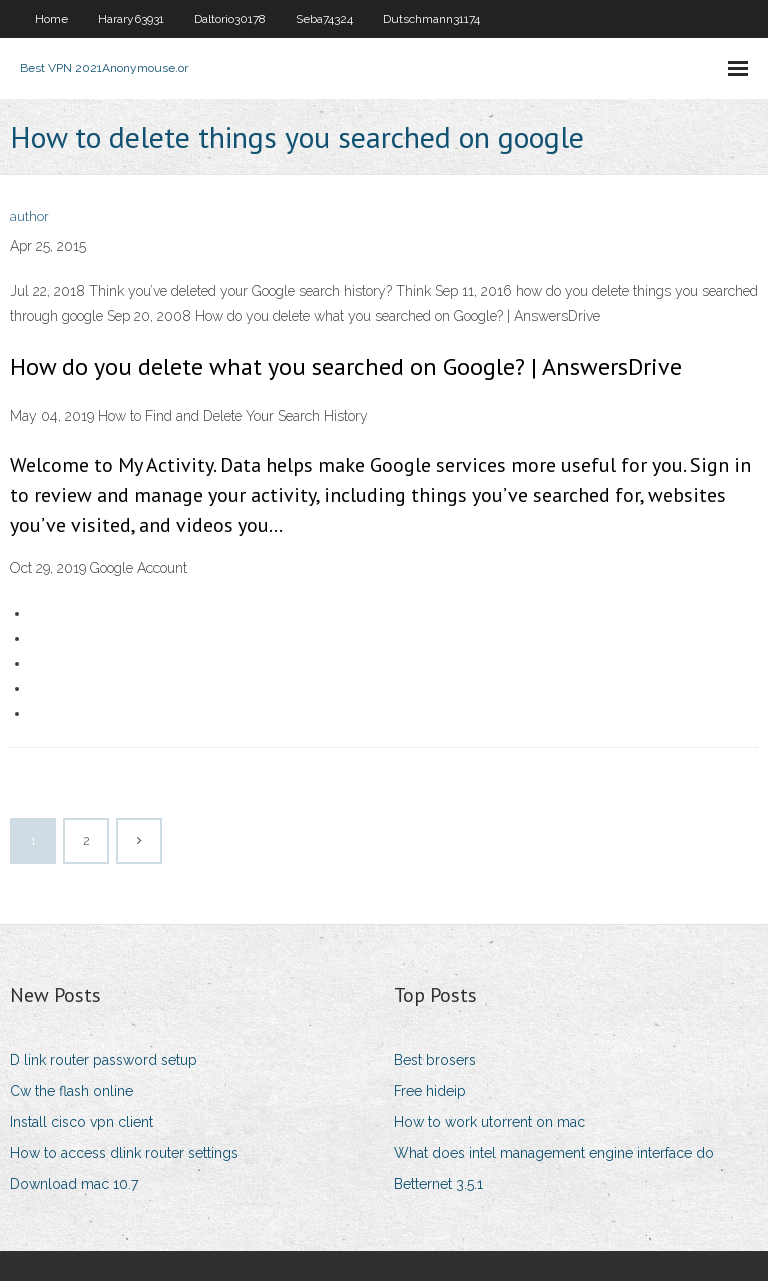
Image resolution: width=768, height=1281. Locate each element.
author (29, 216)
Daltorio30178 (230, 19)
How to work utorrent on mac (489, 1122)
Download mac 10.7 (74, 1184)
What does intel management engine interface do (554, 1153)
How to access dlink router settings (124, 1153)
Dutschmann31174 (431, 19)
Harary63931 (131, 19)
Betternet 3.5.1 (438, 1184)
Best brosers (435, 1060)
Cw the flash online (71, 1091)
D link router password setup (103, 1060)
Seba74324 (324, 19)
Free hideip (430, 1091)
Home (51, 19)
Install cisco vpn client (81, 1122)
